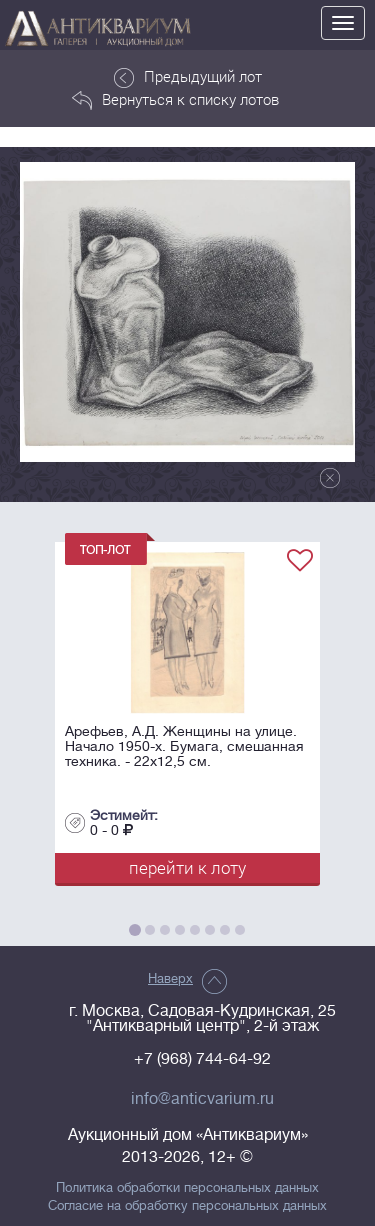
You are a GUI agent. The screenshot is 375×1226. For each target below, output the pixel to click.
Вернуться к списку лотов (175, 100)
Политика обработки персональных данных (187, 1188)
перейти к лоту (187, 867)
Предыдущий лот (188, 77)
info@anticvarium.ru (202, 1099)
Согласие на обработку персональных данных (187, 1206)
